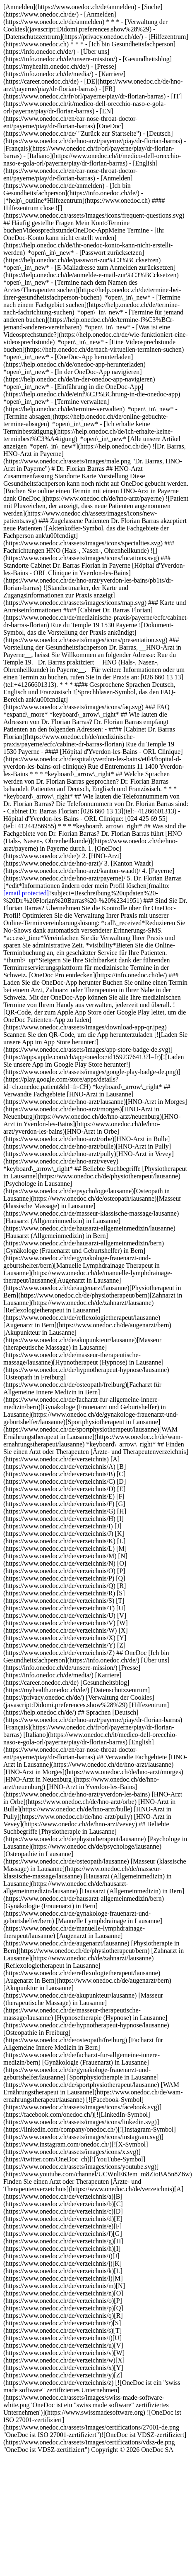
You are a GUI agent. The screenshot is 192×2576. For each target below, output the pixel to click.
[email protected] (26, 893)
